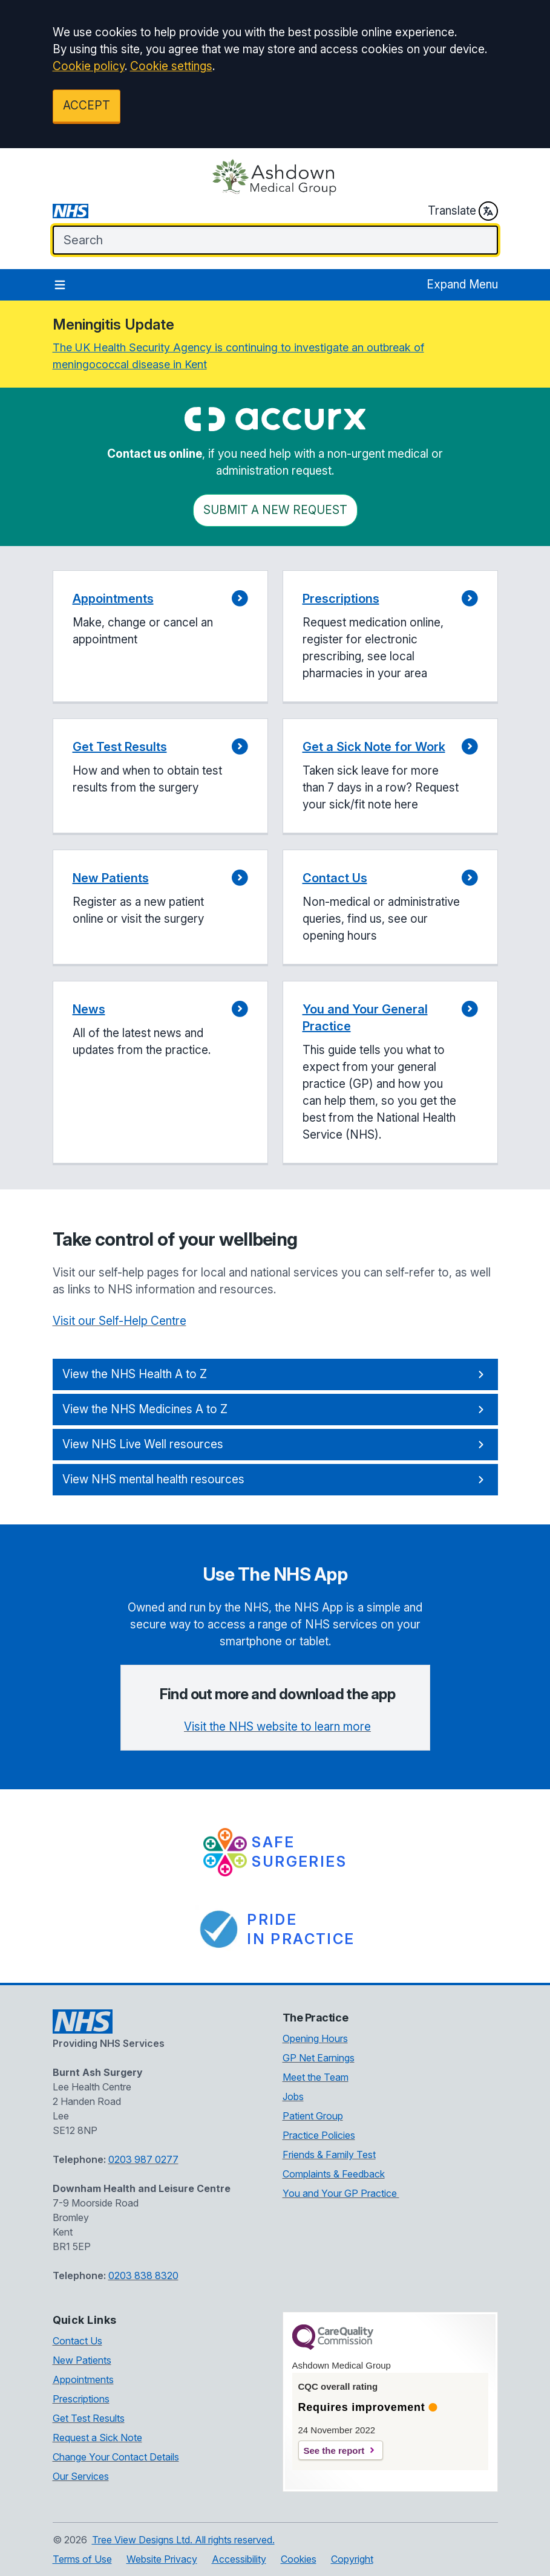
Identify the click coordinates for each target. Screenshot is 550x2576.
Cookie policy (89, 66)
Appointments (83, 2379)
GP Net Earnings (319, 2058)
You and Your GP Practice (341, 2193)
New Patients (82, 2360)
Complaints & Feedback (334, 2174)
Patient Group (313, 2116)
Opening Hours (315, 2038)
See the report (334, 2450)
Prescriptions (81, 2399)
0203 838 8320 (143, 2275)
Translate (463, 211)
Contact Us (77, 2341)
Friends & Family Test (329, 2154)
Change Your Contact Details (116, 2457)
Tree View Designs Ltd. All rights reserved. (183, 2540)
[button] (160, 637)
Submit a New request (275, 510)
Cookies (298, 2559)
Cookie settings (171, 66)
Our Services (81, 2476)
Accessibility (239, 2559)
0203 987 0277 (143, 2159)
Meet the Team (316, 2077)
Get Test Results (89, 2418)
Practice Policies (319, 2135)
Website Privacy (161, 2559)
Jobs (293, 2096)
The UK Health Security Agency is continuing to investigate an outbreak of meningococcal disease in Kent (238, 356)
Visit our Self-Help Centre (119, 1321)
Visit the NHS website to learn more (277, 1727)
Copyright (352, 2559)
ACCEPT (86, 105)
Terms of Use (82, 2559)
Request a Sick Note (97, 2437)
